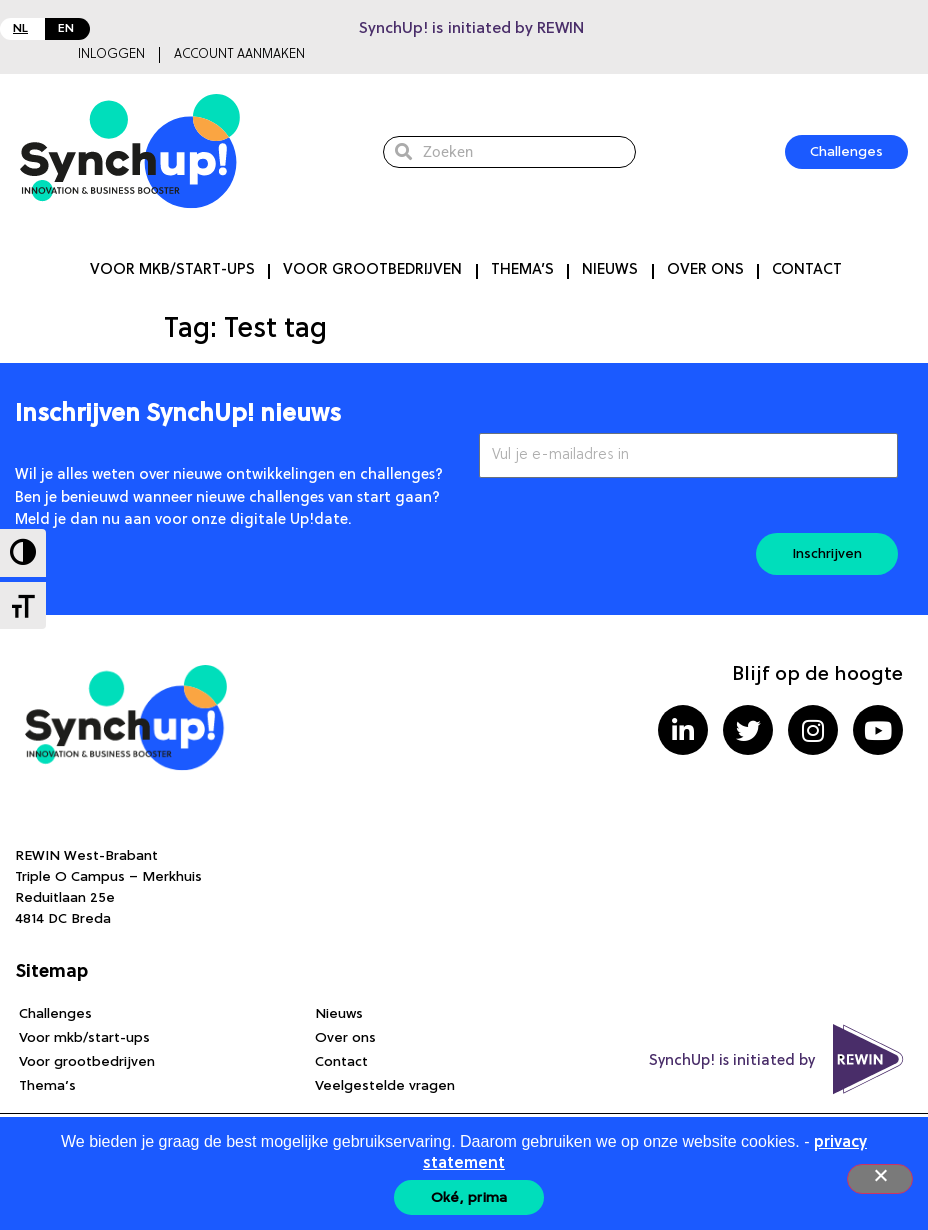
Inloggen (111, 54)
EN (66, 29)
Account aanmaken (239, 54)
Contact (807, 270)
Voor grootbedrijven (372, 270)
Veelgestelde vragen (385, 1086)
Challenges (55, 1014)
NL (20, 29)
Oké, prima (469, 1198)
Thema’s (522, 270)
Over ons (705, 270)
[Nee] (880, 1179)
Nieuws (610, 270)
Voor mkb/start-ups (172, 270)
